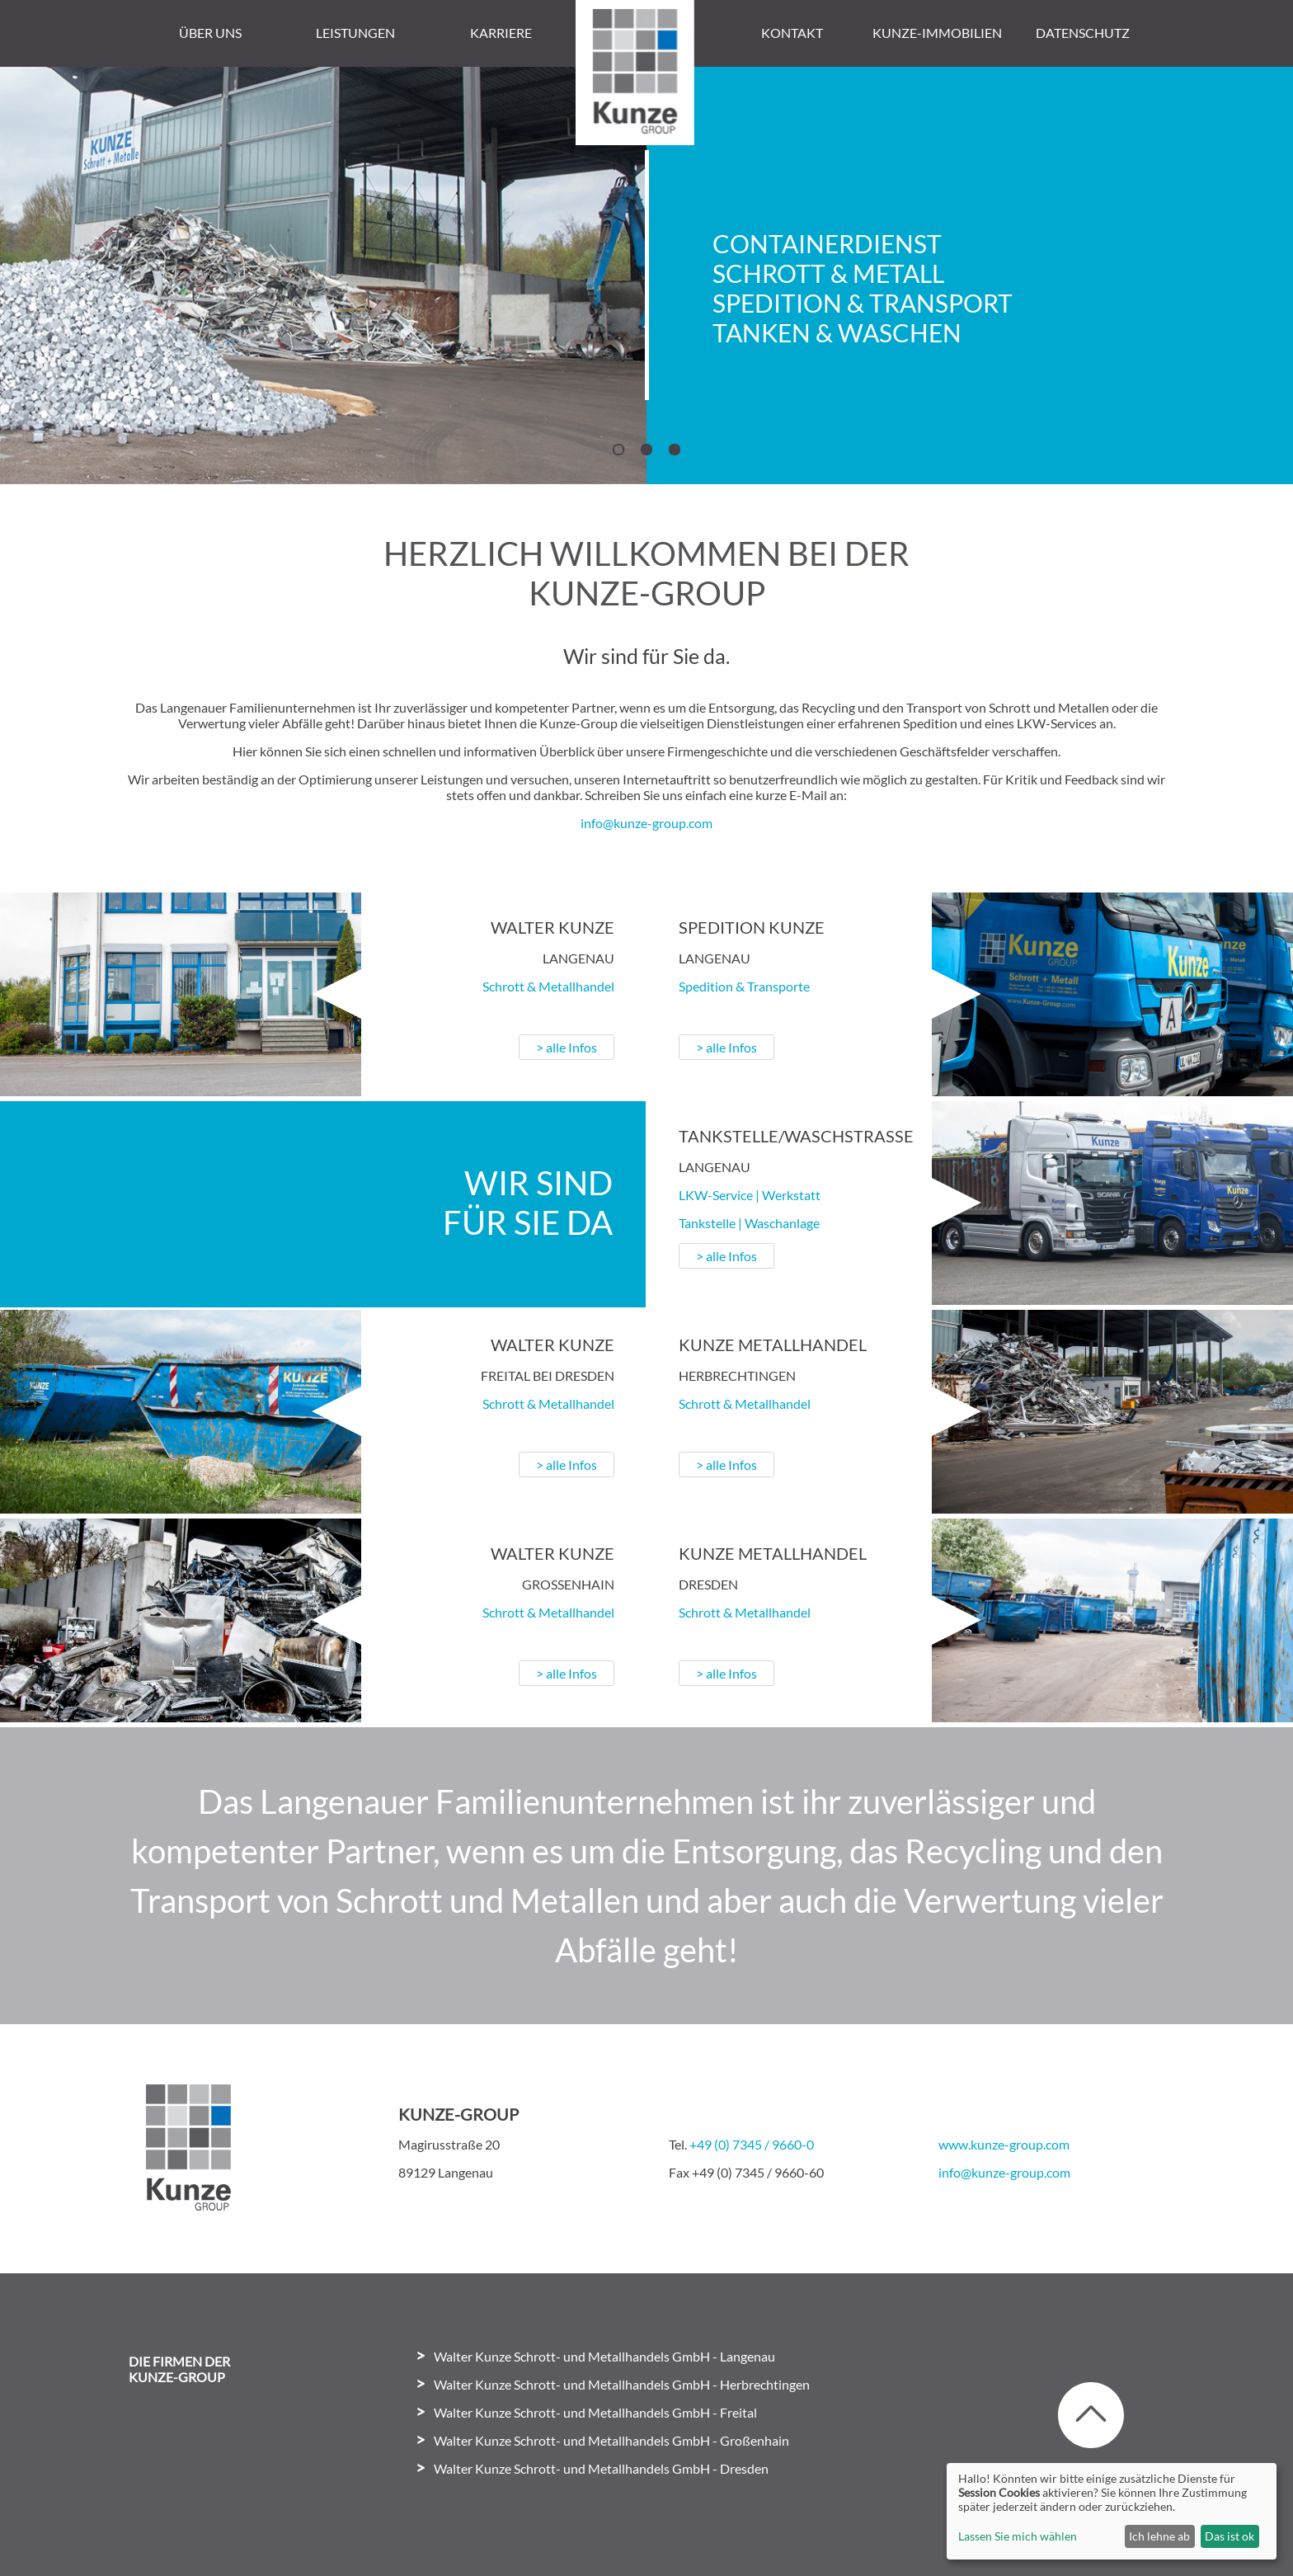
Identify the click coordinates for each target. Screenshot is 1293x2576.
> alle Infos (554, 1046)
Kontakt (792, 32)
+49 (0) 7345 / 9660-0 (751, 2143)
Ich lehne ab (1159, 2536)
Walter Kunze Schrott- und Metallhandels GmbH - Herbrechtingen (607, 2383)
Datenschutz (1083, 32)
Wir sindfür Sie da (515, 1201)
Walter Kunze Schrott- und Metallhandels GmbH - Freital (580, 2411)
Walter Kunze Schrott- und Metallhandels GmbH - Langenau (589, 2355)
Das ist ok (1229, 2536)
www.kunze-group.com (1004, 2143)
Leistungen (355, 32)
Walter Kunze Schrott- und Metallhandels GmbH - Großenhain (596, 2439)
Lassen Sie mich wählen (1017, 2536)
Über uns (210, 32)
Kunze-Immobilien (937, 32)
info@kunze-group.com (646, 822)
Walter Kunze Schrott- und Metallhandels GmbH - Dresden (586, 2467)
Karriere (501, 32)
